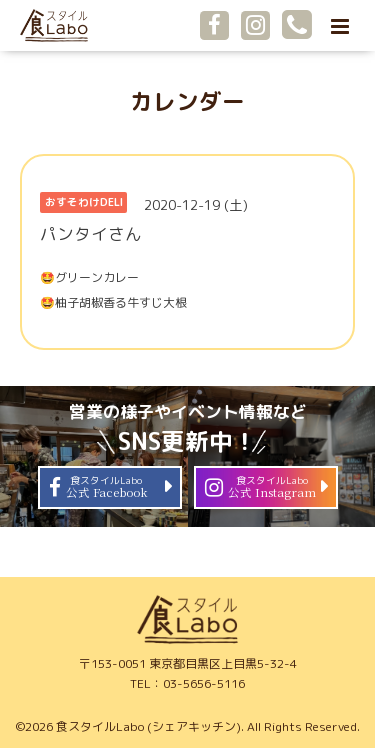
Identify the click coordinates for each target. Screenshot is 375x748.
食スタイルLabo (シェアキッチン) (148, 726)
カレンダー (187, 101)
